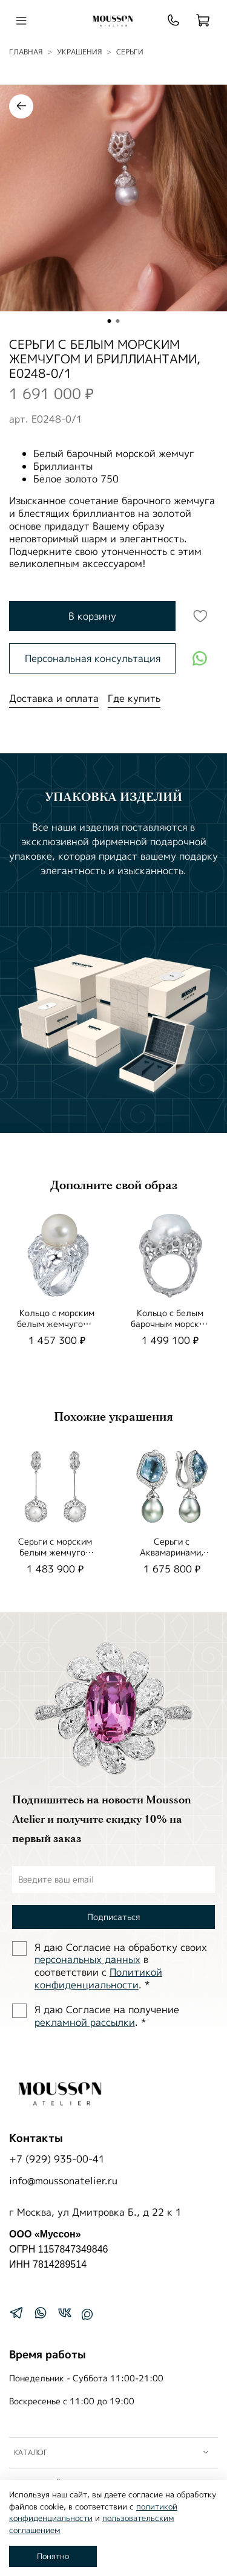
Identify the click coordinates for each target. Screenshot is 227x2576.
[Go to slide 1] (109, 321)
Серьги (129, 52)
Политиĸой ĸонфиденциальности (98, 1978)
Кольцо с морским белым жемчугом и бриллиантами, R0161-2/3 (56, 1328)
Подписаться (113, 1916)
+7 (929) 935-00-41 (57, 2159)
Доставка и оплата (54, 698)
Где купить (134, 698)
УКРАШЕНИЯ (79, 52)
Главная (25, 52)
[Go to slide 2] (118, 321)
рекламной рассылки (85, 2022)
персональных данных (87, 1959)
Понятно (53, 2556)
